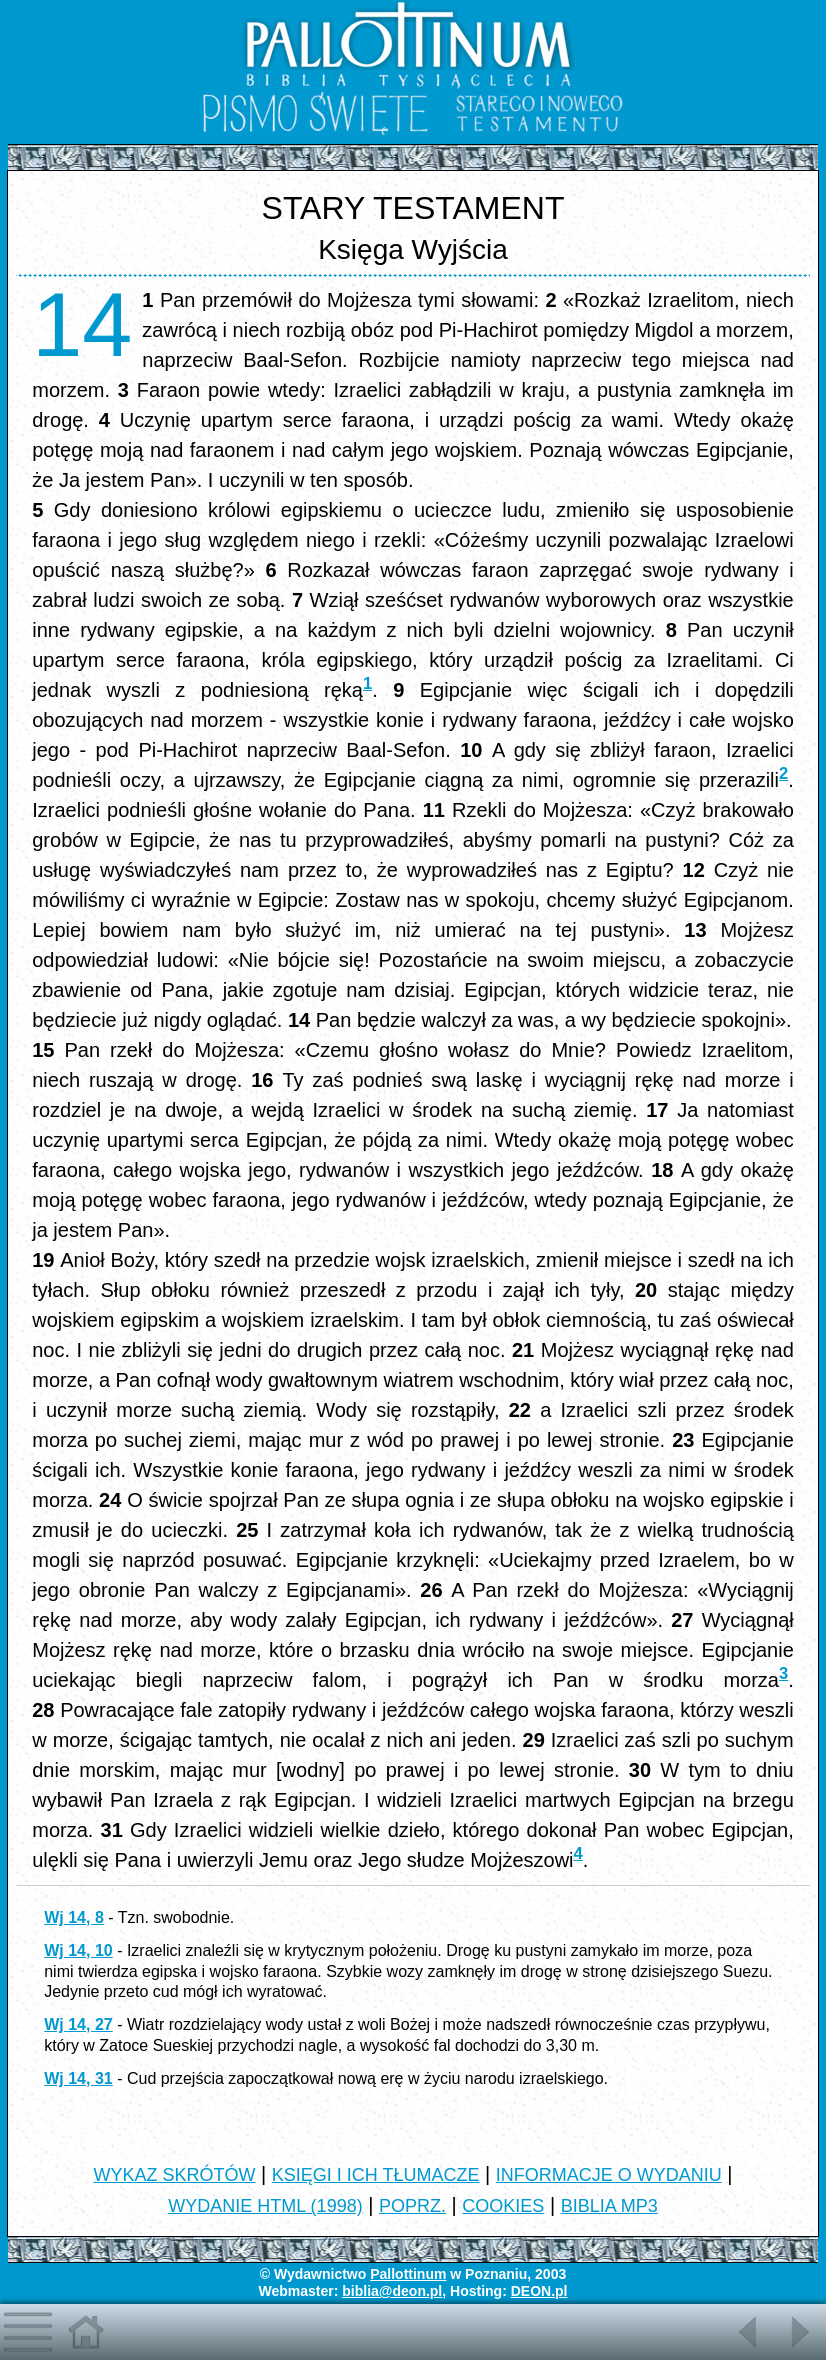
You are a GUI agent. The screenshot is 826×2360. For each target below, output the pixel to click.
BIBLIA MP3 (609, 2206)
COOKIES (503, 2206)
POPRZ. (412, 2206)
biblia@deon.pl (392, 2291)
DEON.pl (539, 2291)
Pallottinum (408, 2274)
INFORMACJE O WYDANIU (609, 2175)
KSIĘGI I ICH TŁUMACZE (376, 2175)
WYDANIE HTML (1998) (265, 2206)
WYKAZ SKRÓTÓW (174, 2175)
